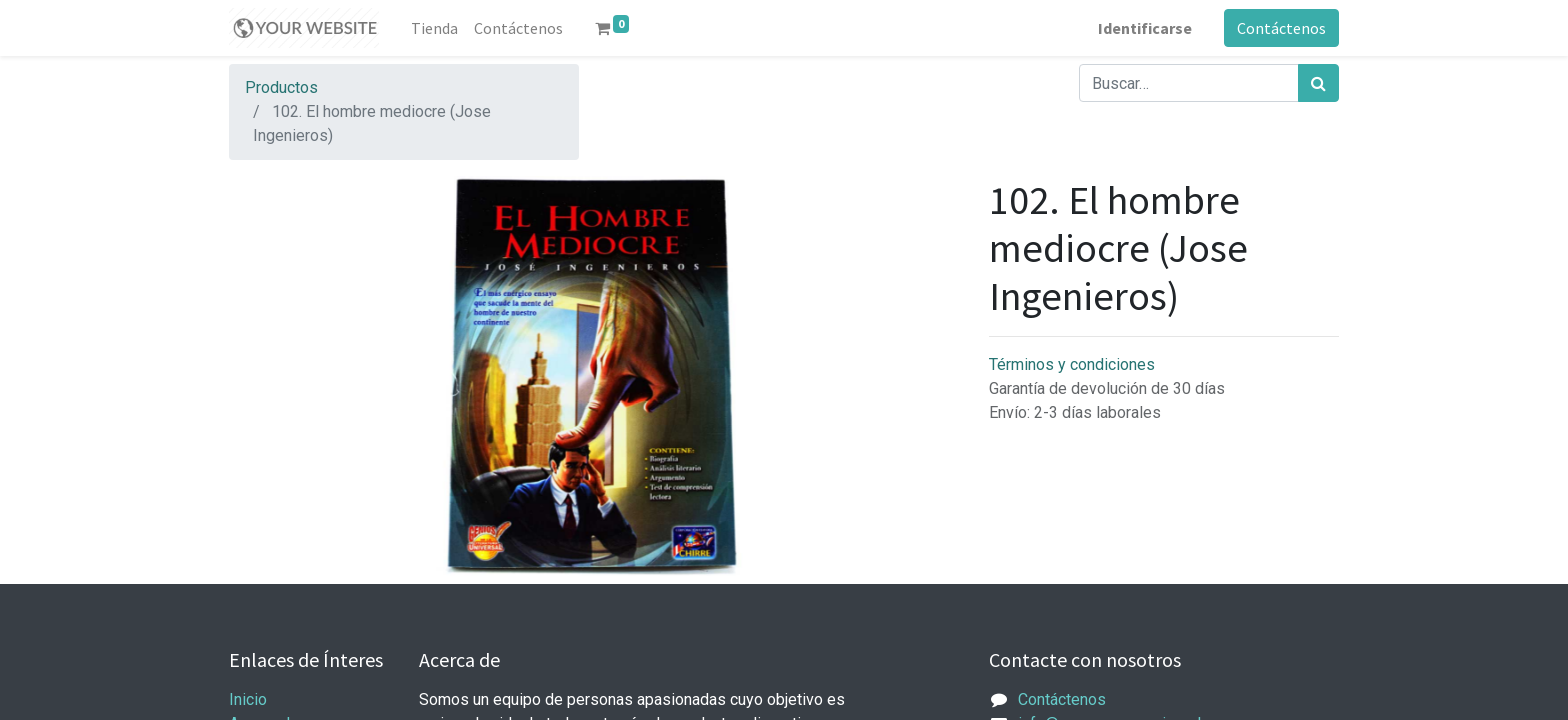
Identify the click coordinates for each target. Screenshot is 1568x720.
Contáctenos (1281, 28)
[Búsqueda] (1318, 83)
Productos (281, 87)
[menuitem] (434, 28)
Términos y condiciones (1072, 364)
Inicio (248, 699)
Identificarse (1145, 28)
